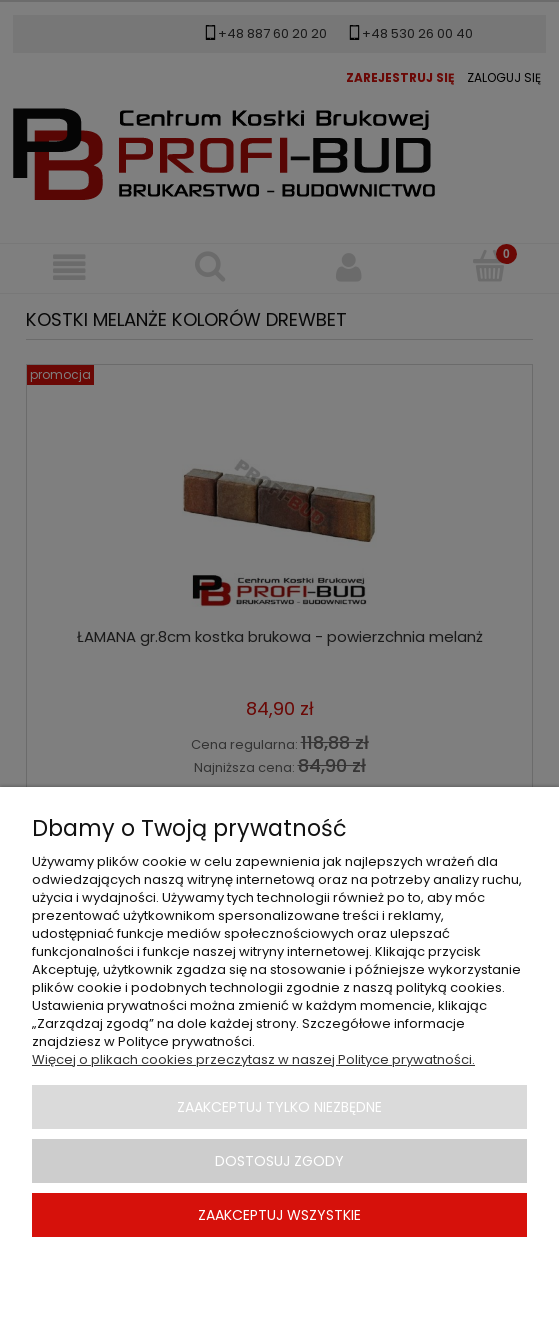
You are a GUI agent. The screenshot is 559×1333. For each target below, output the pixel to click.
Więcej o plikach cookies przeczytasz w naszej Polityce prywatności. (253, 1059)
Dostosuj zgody (279, 1161)
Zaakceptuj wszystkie (279, 1215)
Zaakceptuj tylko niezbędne (279, 1107)
